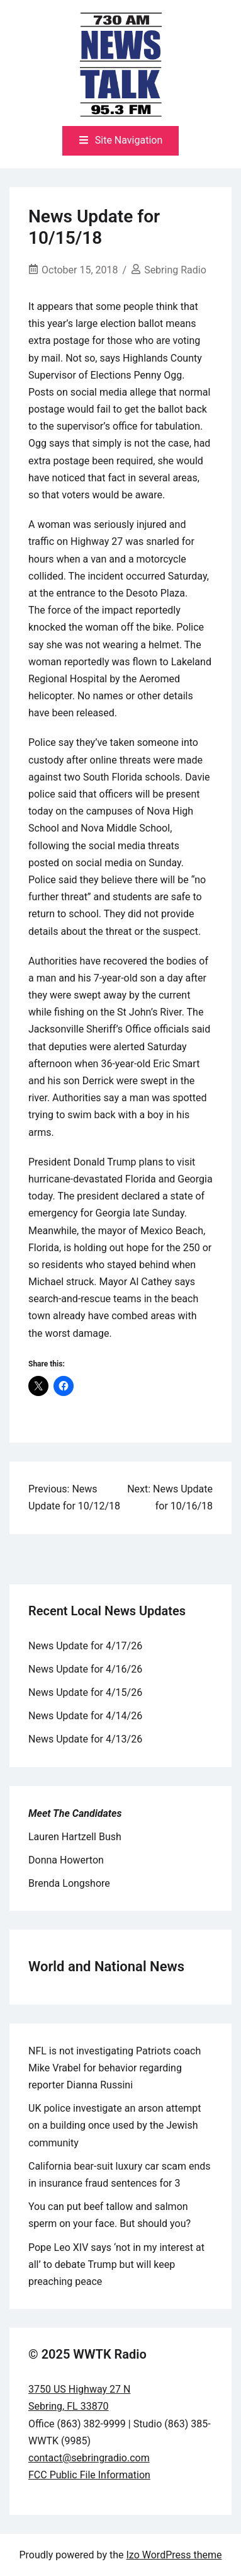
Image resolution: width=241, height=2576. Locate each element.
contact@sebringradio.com (89, 2458)
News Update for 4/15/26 (85, 1692)
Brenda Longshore (69, 1883)
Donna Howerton (66, 1860)
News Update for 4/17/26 (85, 1646)
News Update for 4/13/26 (85, 1739)
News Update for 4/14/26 (85, 1716)
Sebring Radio (175, 270)
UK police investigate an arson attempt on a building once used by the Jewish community (114, 2125)
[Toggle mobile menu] (120, 141)
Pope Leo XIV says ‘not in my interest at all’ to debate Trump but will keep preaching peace (116, 2264)
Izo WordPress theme (174, 2555)
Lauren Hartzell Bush (74, 1837)
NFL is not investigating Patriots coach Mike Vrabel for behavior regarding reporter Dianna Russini (114, 2068)
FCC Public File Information (89, 2475)
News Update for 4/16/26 (85, 1669)
